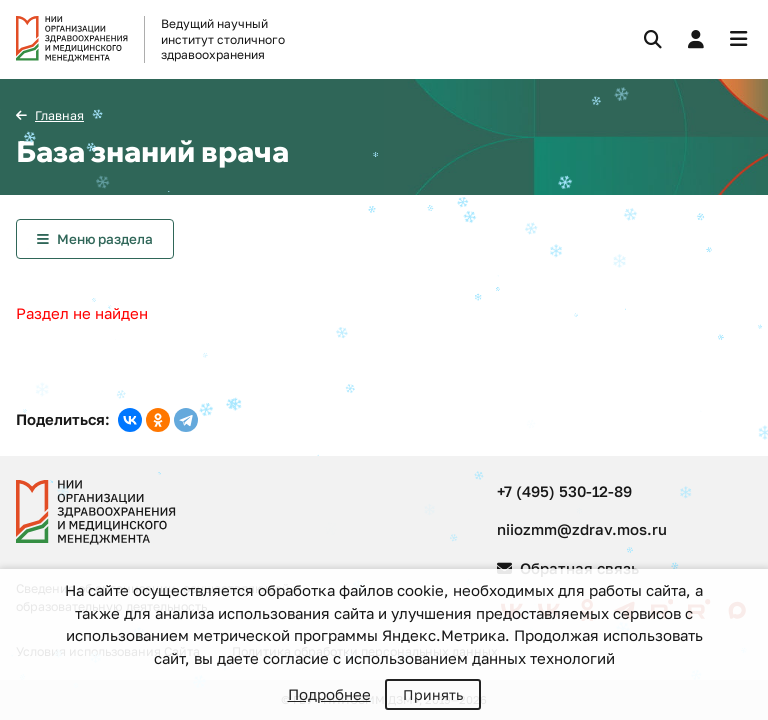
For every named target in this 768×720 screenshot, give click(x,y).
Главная (59, 115)
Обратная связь (568, 568)
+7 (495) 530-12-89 (564, 491)
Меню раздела (105, 239)
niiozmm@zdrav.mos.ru (582, 529)
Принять (433, 694)
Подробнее (329, 694)
